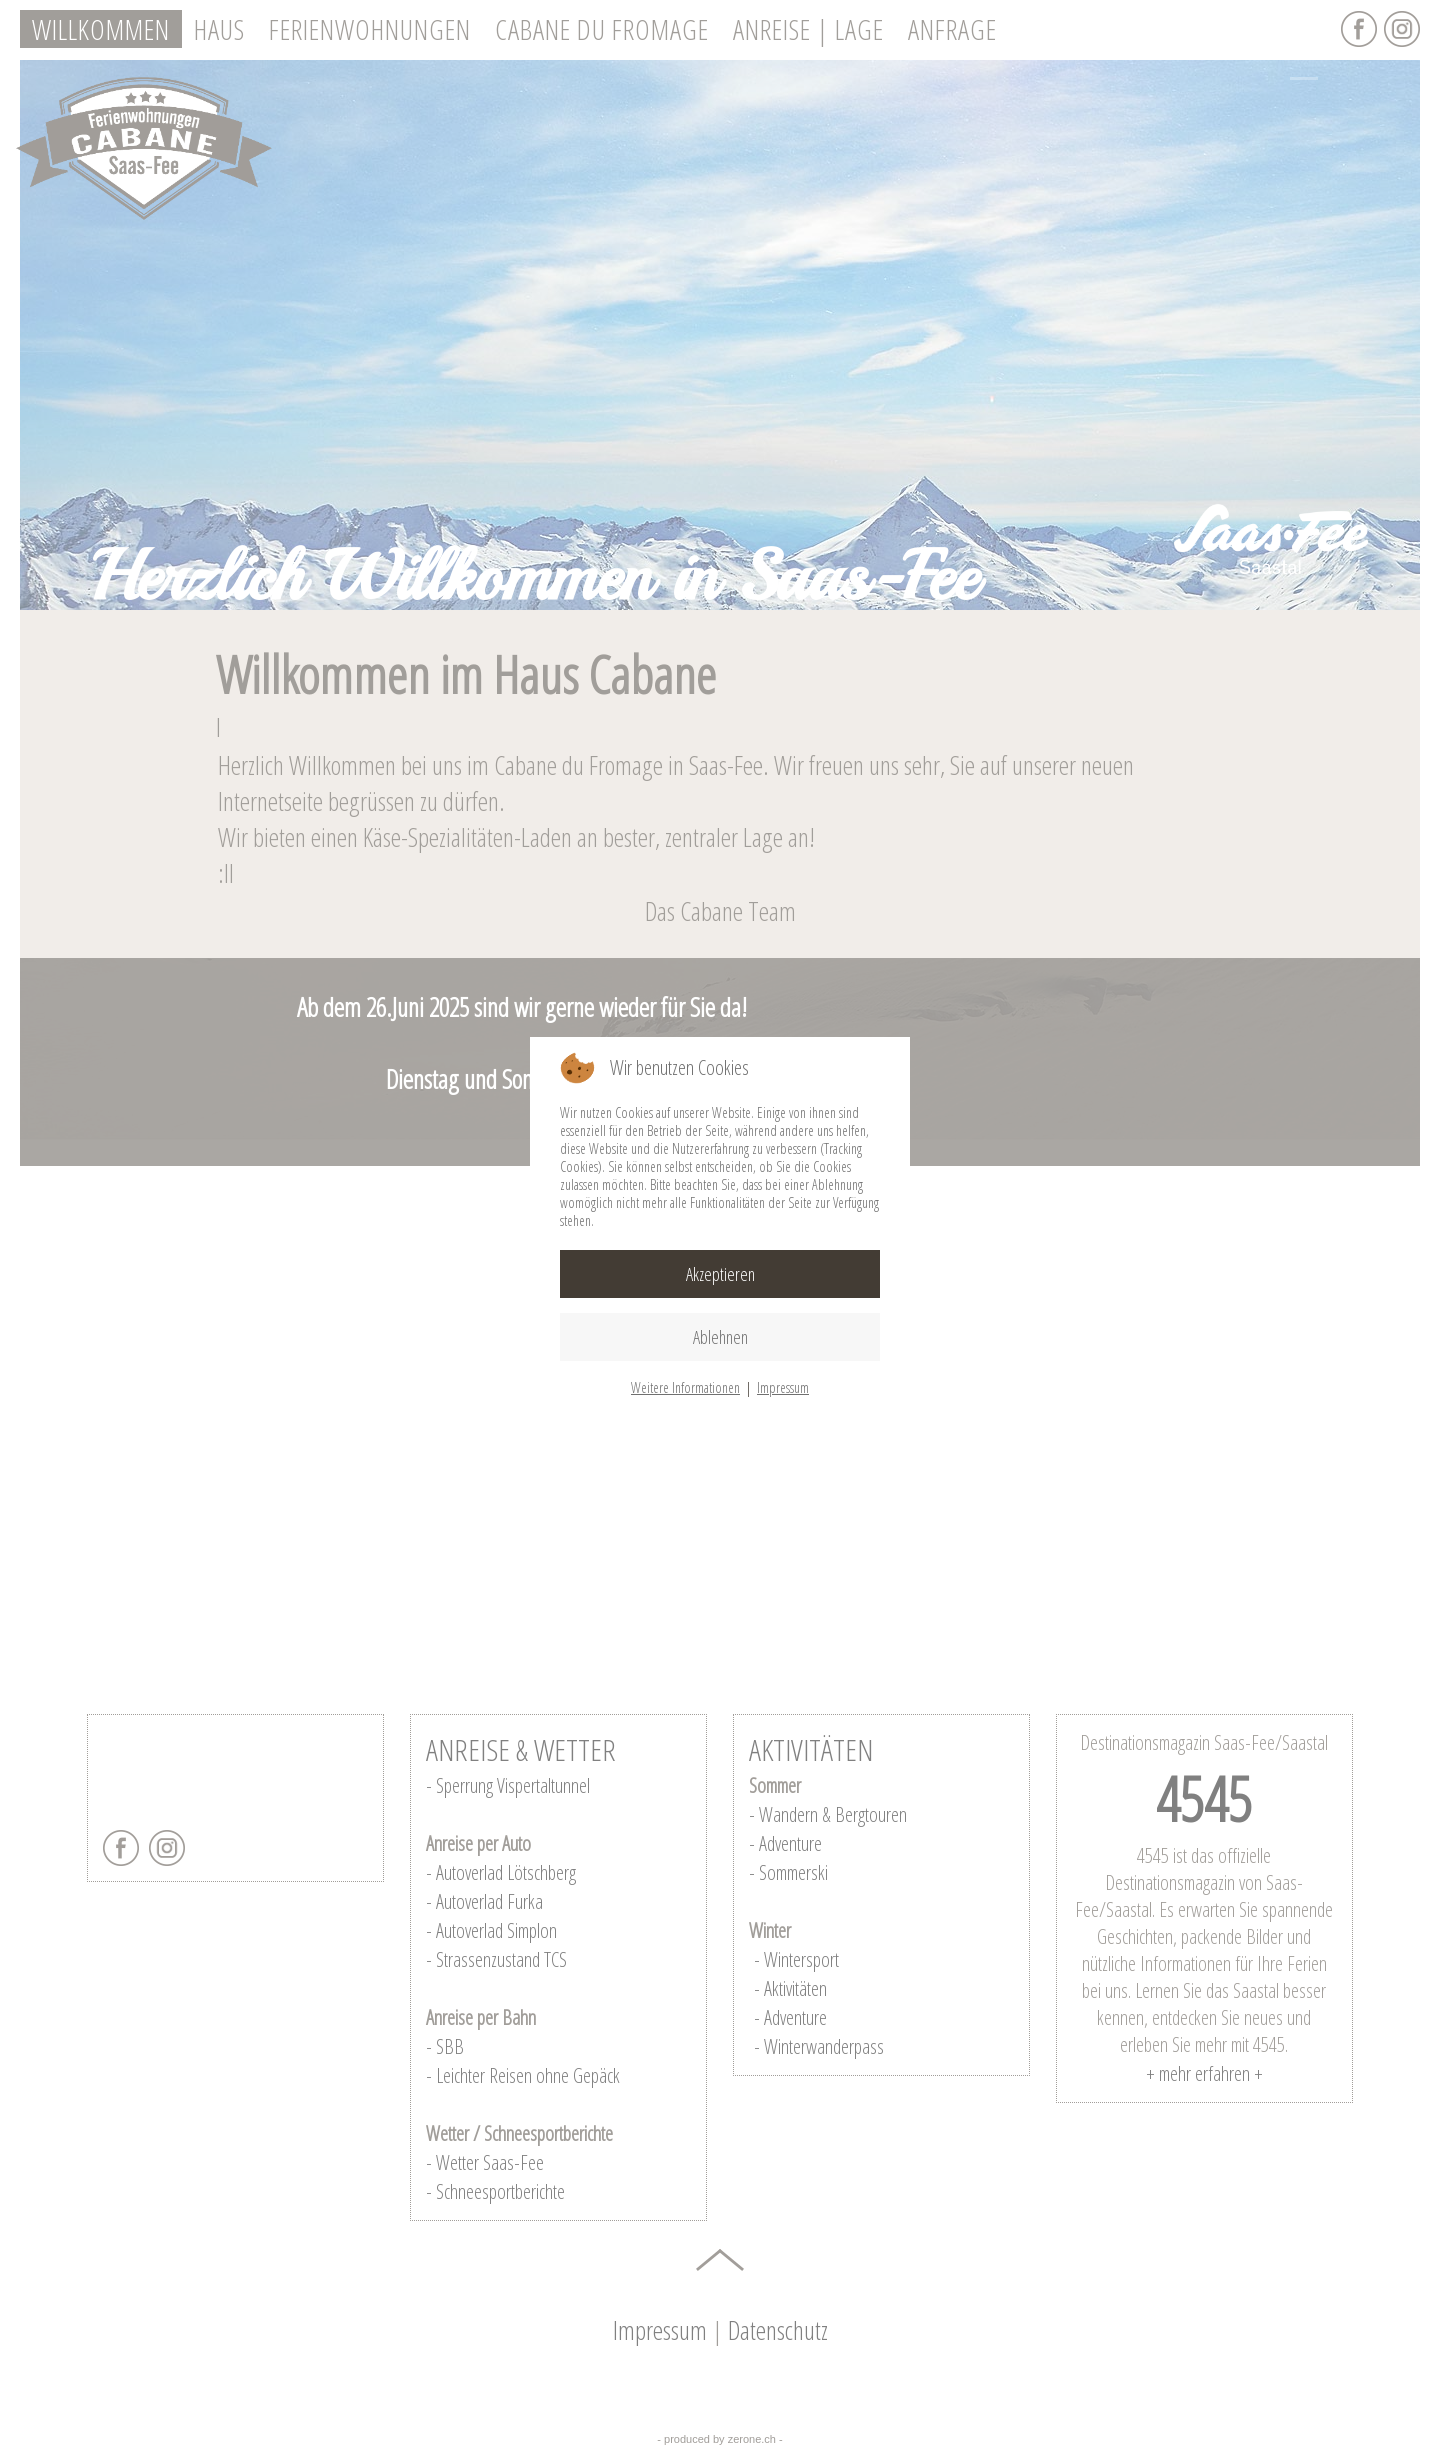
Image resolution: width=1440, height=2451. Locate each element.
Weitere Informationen (685, 1387)
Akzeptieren (720, 1274)
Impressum (783, 1387)
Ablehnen (720, 1337)
